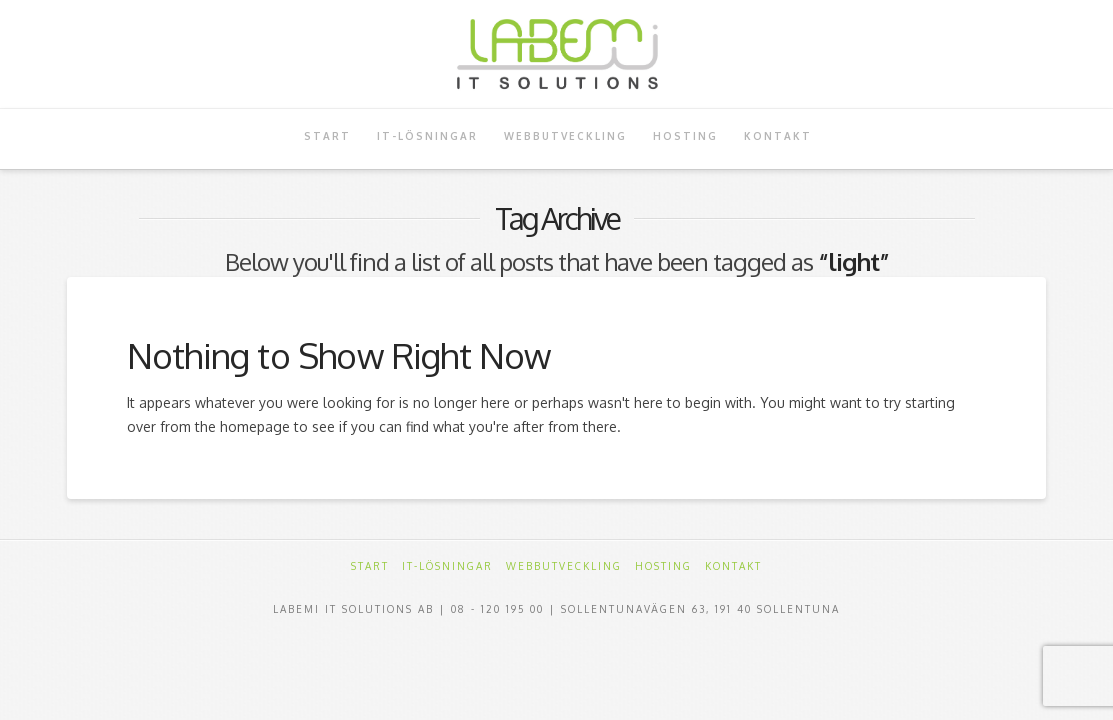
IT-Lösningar (447, 566)
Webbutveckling (564, 566)
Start (370, 566)
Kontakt (733, 566)
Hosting (663, 566)
